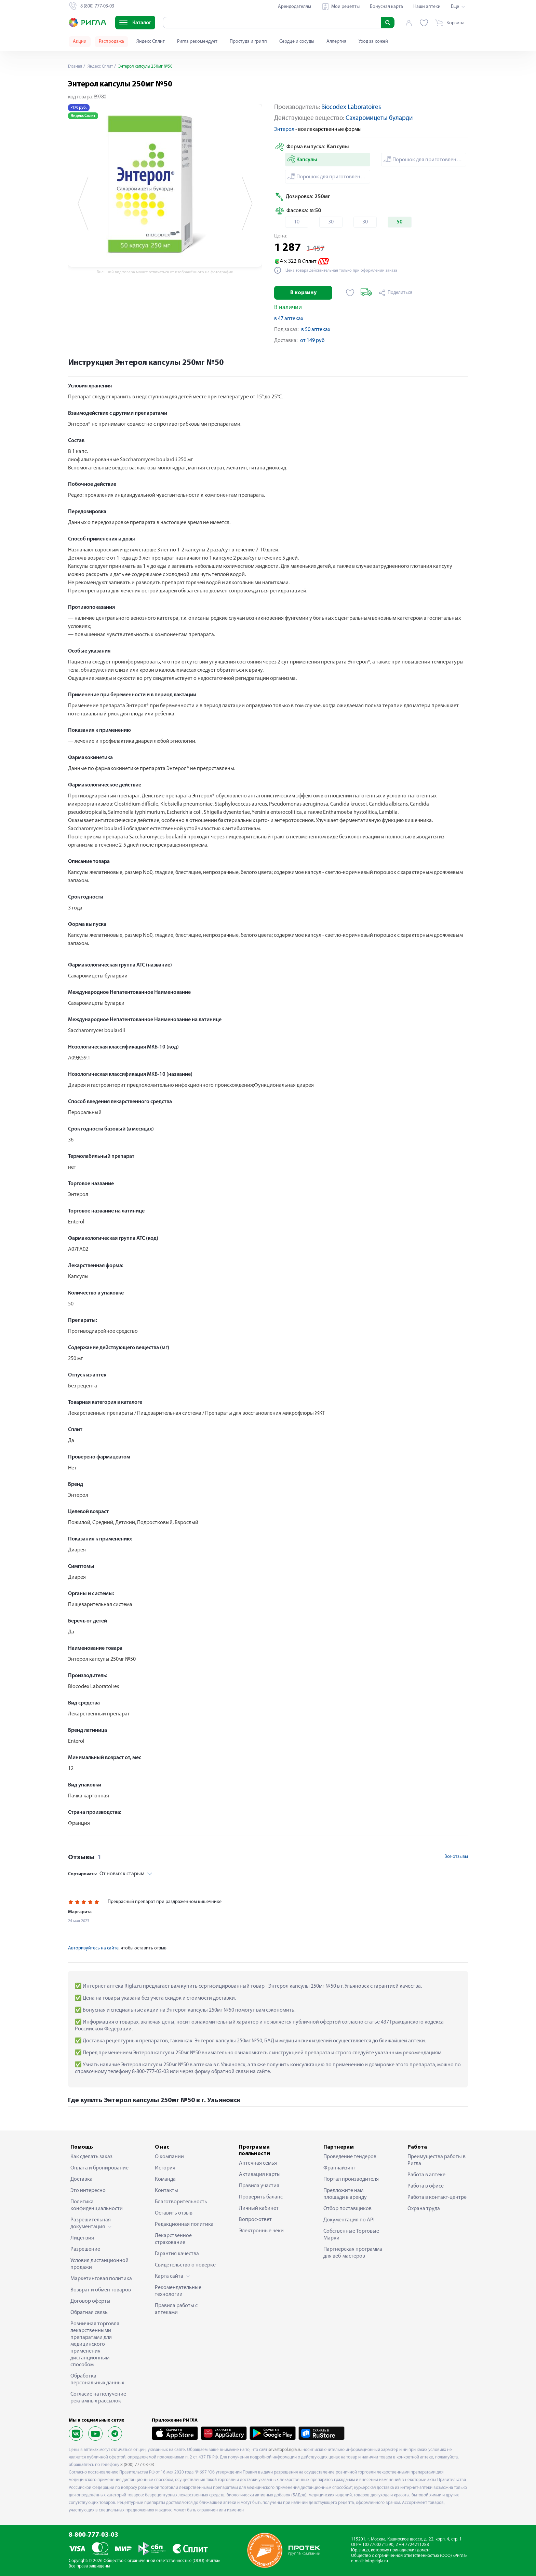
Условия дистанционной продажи (99, 2264)
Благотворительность (181, 2202)
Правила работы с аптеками (176, 2309)
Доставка (81, 2179)
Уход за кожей (373, 41)
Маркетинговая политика (101, 2279)
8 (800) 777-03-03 (137, 2465)
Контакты (166, 2190)
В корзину (303, 293)
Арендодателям (294, 6)
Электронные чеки (261, 2231)
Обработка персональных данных (97, 2379)
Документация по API (349, 2220)
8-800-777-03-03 (93, 2535)
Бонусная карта (386, 6)
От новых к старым (106, 1874)
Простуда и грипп (248, 41)
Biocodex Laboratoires (351, 107)
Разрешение (85, 2249)
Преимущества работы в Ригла (436, 2160)
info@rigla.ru (376, 2561)
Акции (79, 41)
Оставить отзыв (173, 2213)
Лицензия (82, 2238)
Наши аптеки (427, 6)
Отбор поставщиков (347, 2208)
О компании (169, 2157)
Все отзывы (456, 1856)
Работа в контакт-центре (437, 2197)
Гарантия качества (177, 2254)
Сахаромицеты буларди (379, 118)
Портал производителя (351, 2179)
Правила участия (259, 2186)
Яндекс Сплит (150, 41)
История (165, 2168)
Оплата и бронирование (99, 2168)
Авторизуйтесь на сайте (93, 1948)
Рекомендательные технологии (178, 2291)
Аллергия (336, 41)
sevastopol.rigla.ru (285, 2450)
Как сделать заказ (91, 2157)
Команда (165, 2179)
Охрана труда (423, 2208)
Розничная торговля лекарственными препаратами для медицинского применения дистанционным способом (94, 2344)
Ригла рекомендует (197, 41)
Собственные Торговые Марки (351, 2235)
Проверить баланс (261, 2197)
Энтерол (284, 129)
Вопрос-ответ (255, 2219)
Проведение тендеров (349, 2157)
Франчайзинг (339, 2168)
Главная (76, 66)
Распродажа (111, 41)
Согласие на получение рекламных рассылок (98, 2398)
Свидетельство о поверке (185, 2265)
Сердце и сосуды (296, 41)
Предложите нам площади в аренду (345, 2194)
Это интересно (88, 2190)
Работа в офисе (425, 2186)
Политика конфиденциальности (96, 2205)
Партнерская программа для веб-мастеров (352, 2253)
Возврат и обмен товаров (100, 2290)
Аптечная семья (258, 2163)
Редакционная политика (184, 2224)
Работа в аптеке (426, 2175)
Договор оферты (90, 2301)
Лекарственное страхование (173, 2239)
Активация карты (260, 2174)
